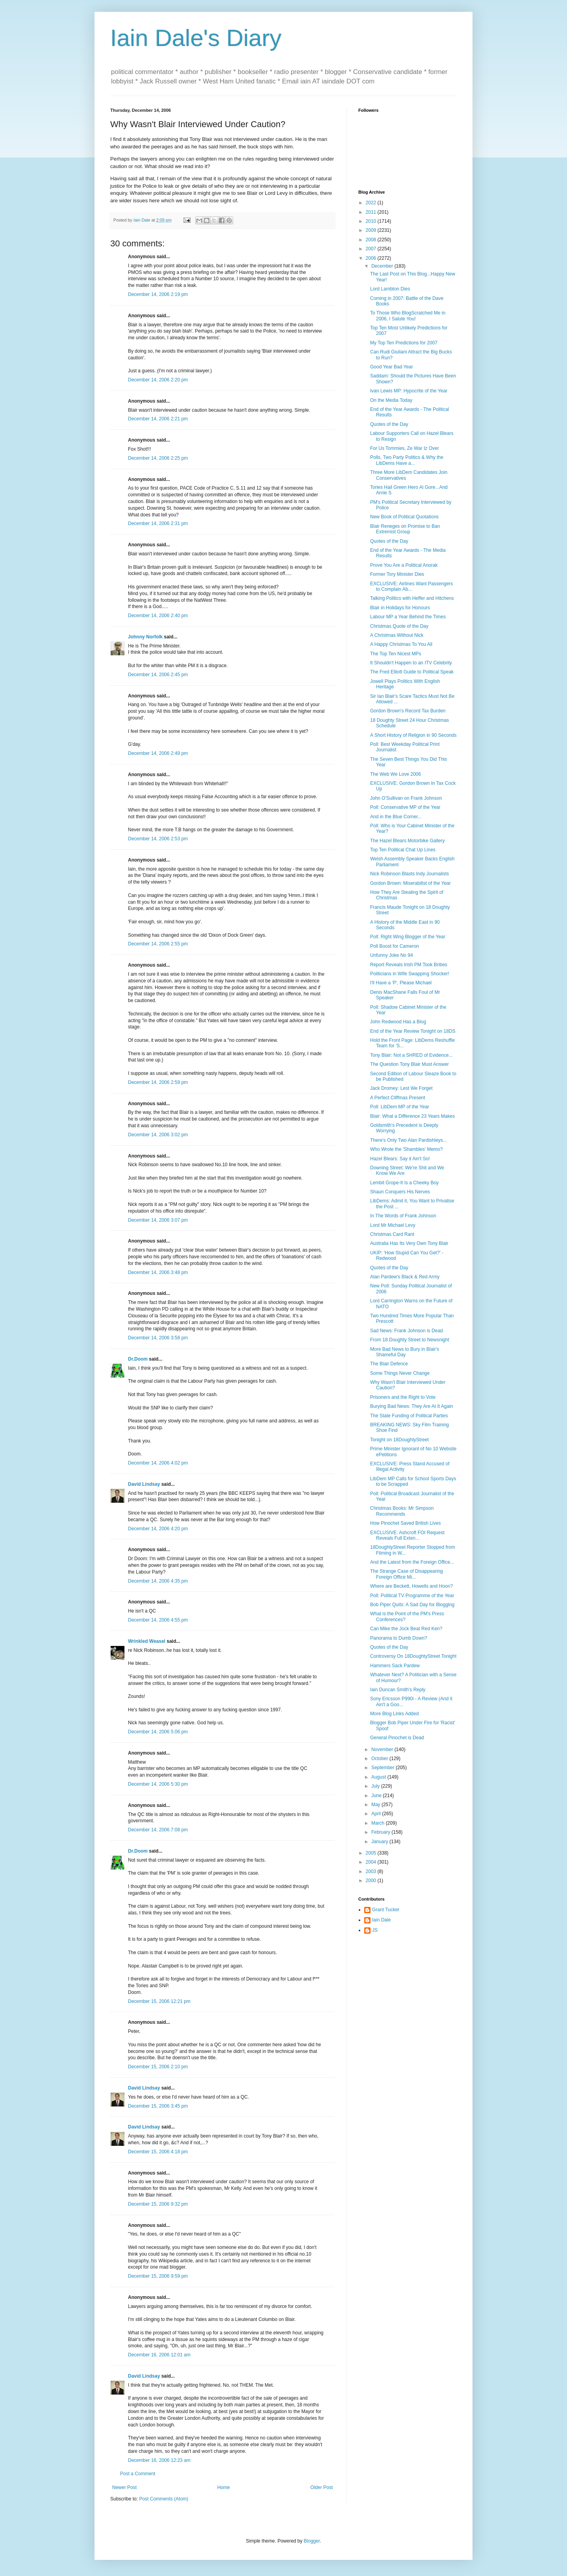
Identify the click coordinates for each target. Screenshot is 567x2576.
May (376, 1804)
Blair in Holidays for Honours (400, 607)
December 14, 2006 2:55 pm (158, 944)
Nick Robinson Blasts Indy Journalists (409, 874)
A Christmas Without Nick (396, 635)
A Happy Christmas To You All (401, 644)
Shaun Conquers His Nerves (400, 1192)
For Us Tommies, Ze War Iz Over (404, 448)
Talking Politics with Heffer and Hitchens (412, 598)
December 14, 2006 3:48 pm (158, 1272)
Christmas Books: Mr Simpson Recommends (402, 1510)
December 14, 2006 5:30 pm (158, 1784)
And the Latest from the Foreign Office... (412, 1562)
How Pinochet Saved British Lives (405, 1523)
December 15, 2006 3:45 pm (158, 2106)
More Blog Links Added (394, 1713)
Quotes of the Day (389, 424)
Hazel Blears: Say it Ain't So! (400, 1158)
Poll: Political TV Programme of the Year (412, 1595)
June (377, 1795)
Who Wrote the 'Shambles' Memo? (406, 1149)
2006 (372, 258)
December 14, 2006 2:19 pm (158, 294)
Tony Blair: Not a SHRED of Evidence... (411, 1055)
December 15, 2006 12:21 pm (159, 2001)
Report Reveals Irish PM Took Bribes (408, 964)
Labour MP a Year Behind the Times (408, 616)
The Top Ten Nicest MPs (395, 653)
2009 (372, 230)
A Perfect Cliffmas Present (397, 1097)
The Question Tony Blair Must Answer (409, 1064)
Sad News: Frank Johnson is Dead (406, 1330)
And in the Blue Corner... (396, 816)
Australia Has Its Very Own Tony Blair (409, 1243)
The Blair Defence (389, 1364)
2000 (372, 1880)
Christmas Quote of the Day (399, 626)
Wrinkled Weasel (146, 1641)
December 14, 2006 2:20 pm (158, 380)
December (383, 266)
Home (223, 2487)
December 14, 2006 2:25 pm (158, 458)
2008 (372, 239)
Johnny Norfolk (145, 637)
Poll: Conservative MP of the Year (405, 807)
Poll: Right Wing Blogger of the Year (407, 936)
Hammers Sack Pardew (395, 1665)
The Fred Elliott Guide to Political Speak (412, 672)
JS (375, 1930)
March (378, 1823)
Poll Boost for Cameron (394, 946)
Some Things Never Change (400, 1373)
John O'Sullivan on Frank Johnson (406, 798)
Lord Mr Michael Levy (392, 1225)
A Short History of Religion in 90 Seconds (413, 735)
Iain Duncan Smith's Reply (397, 1689)
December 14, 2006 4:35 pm (158, 1581)
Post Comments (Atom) (163, 2499)
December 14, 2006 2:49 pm (158, 753)
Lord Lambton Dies (390, 289)
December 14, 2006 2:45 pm (158, 674)
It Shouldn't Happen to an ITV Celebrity (411, 663)
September (383, 1767)
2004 (372, 1862)
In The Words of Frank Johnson (403, 1216)
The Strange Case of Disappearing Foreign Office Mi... (406, 1573)
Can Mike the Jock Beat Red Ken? (406, 1628)
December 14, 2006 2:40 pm (158, 615)
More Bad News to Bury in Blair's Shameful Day (404, 1351)
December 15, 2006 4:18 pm (158, 2151)
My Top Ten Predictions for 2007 (403, 343)
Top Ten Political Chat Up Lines (402, 850)
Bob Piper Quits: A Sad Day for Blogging (412, 1604)
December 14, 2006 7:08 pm (158, 1830)
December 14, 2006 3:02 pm (158, 1134)
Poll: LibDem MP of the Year (399, 1107)
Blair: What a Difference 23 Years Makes (412, 1116)
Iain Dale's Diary (196, 38)
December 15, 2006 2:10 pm (158, 2066)
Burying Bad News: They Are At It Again (411, 1406)
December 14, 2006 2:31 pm (158, 523)
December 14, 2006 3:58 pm (158, 1338)
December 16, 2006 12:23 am (159, 2460)
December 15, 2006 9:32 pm (158, 2204)
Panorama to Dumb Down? (398, 1638)
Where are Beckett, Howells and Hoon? (411, 1586)
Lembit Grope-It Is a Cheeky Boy (404, 1182)
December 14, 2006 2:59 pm (158, 1082)
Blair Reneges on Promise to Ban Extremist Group (405, 528)
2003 (372, 1871)
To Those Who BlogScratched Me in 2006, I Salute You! (407, 315)
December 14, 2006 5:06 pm (158, 1732)
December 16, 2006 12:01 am (159, 2355)
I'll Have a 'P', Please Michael (401, 983)
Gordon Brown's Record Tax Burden (408, 711)
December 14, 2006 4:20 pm (158, 1528)
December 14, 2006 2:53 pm (158, 838)
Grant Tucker (385, 1909)
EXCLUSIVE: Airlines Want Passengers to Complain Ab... (411, 586)
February (381, 1832)
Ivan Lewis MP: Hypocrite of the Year (408, 391)
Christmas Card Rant (392, 1234)
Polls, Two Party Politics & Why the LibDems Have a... (406, 460)
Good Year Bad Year (391, 367)
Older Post (321, 2487)
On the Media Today (391, 400)
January (380, 1841)
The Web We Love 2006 (395, 774)
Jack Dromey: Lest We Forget (401, 1088)
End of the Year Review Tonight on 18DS (413, 1031)
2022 (372, 202)
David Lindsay (144, 1484)
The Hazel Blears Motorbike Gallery (407, 840)
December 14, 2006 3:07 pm (158, 1220)
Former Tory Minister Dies (397, 574)
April (376, 1813)
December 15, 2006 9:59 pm (158, 2276)
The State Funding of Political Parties (409, 1415)
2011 (372, 212)
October (380, 1758)
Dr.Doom (138, 1359)
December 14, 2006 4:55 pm (158, 1620)
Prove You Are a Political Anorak (403, 565)
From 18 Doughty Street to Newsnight (409, 1340)
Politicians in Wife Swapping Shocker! (409, 973)
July (376, 1786)
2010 (372, 221)
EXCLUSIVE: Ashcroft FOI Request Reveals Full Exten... (407, 1535)
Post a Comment (137, 2473)
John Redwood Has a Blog (398, 1021)
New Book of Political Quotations (404, 517)
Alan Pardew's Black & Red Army (404, 1277)
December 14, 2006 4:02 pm (158, 1463)
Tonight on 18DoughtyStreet (399, 1439)
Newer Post (124, 2487)
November (383, 1749)
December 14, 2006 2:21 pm (158, 419)
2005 (372, 1853)
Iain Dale (381, 1920)
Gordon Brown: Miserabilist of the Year (410, 883)
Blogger (312, 2541)
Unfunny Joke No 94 (391, 955)
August (379, 1777)
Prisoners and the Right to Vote (402, 1397)
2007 (372, 248)
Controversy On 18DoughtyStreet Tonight (413, 1656)
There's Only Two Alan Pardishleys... (408, 1140)
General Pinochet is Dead (397, 1737)
